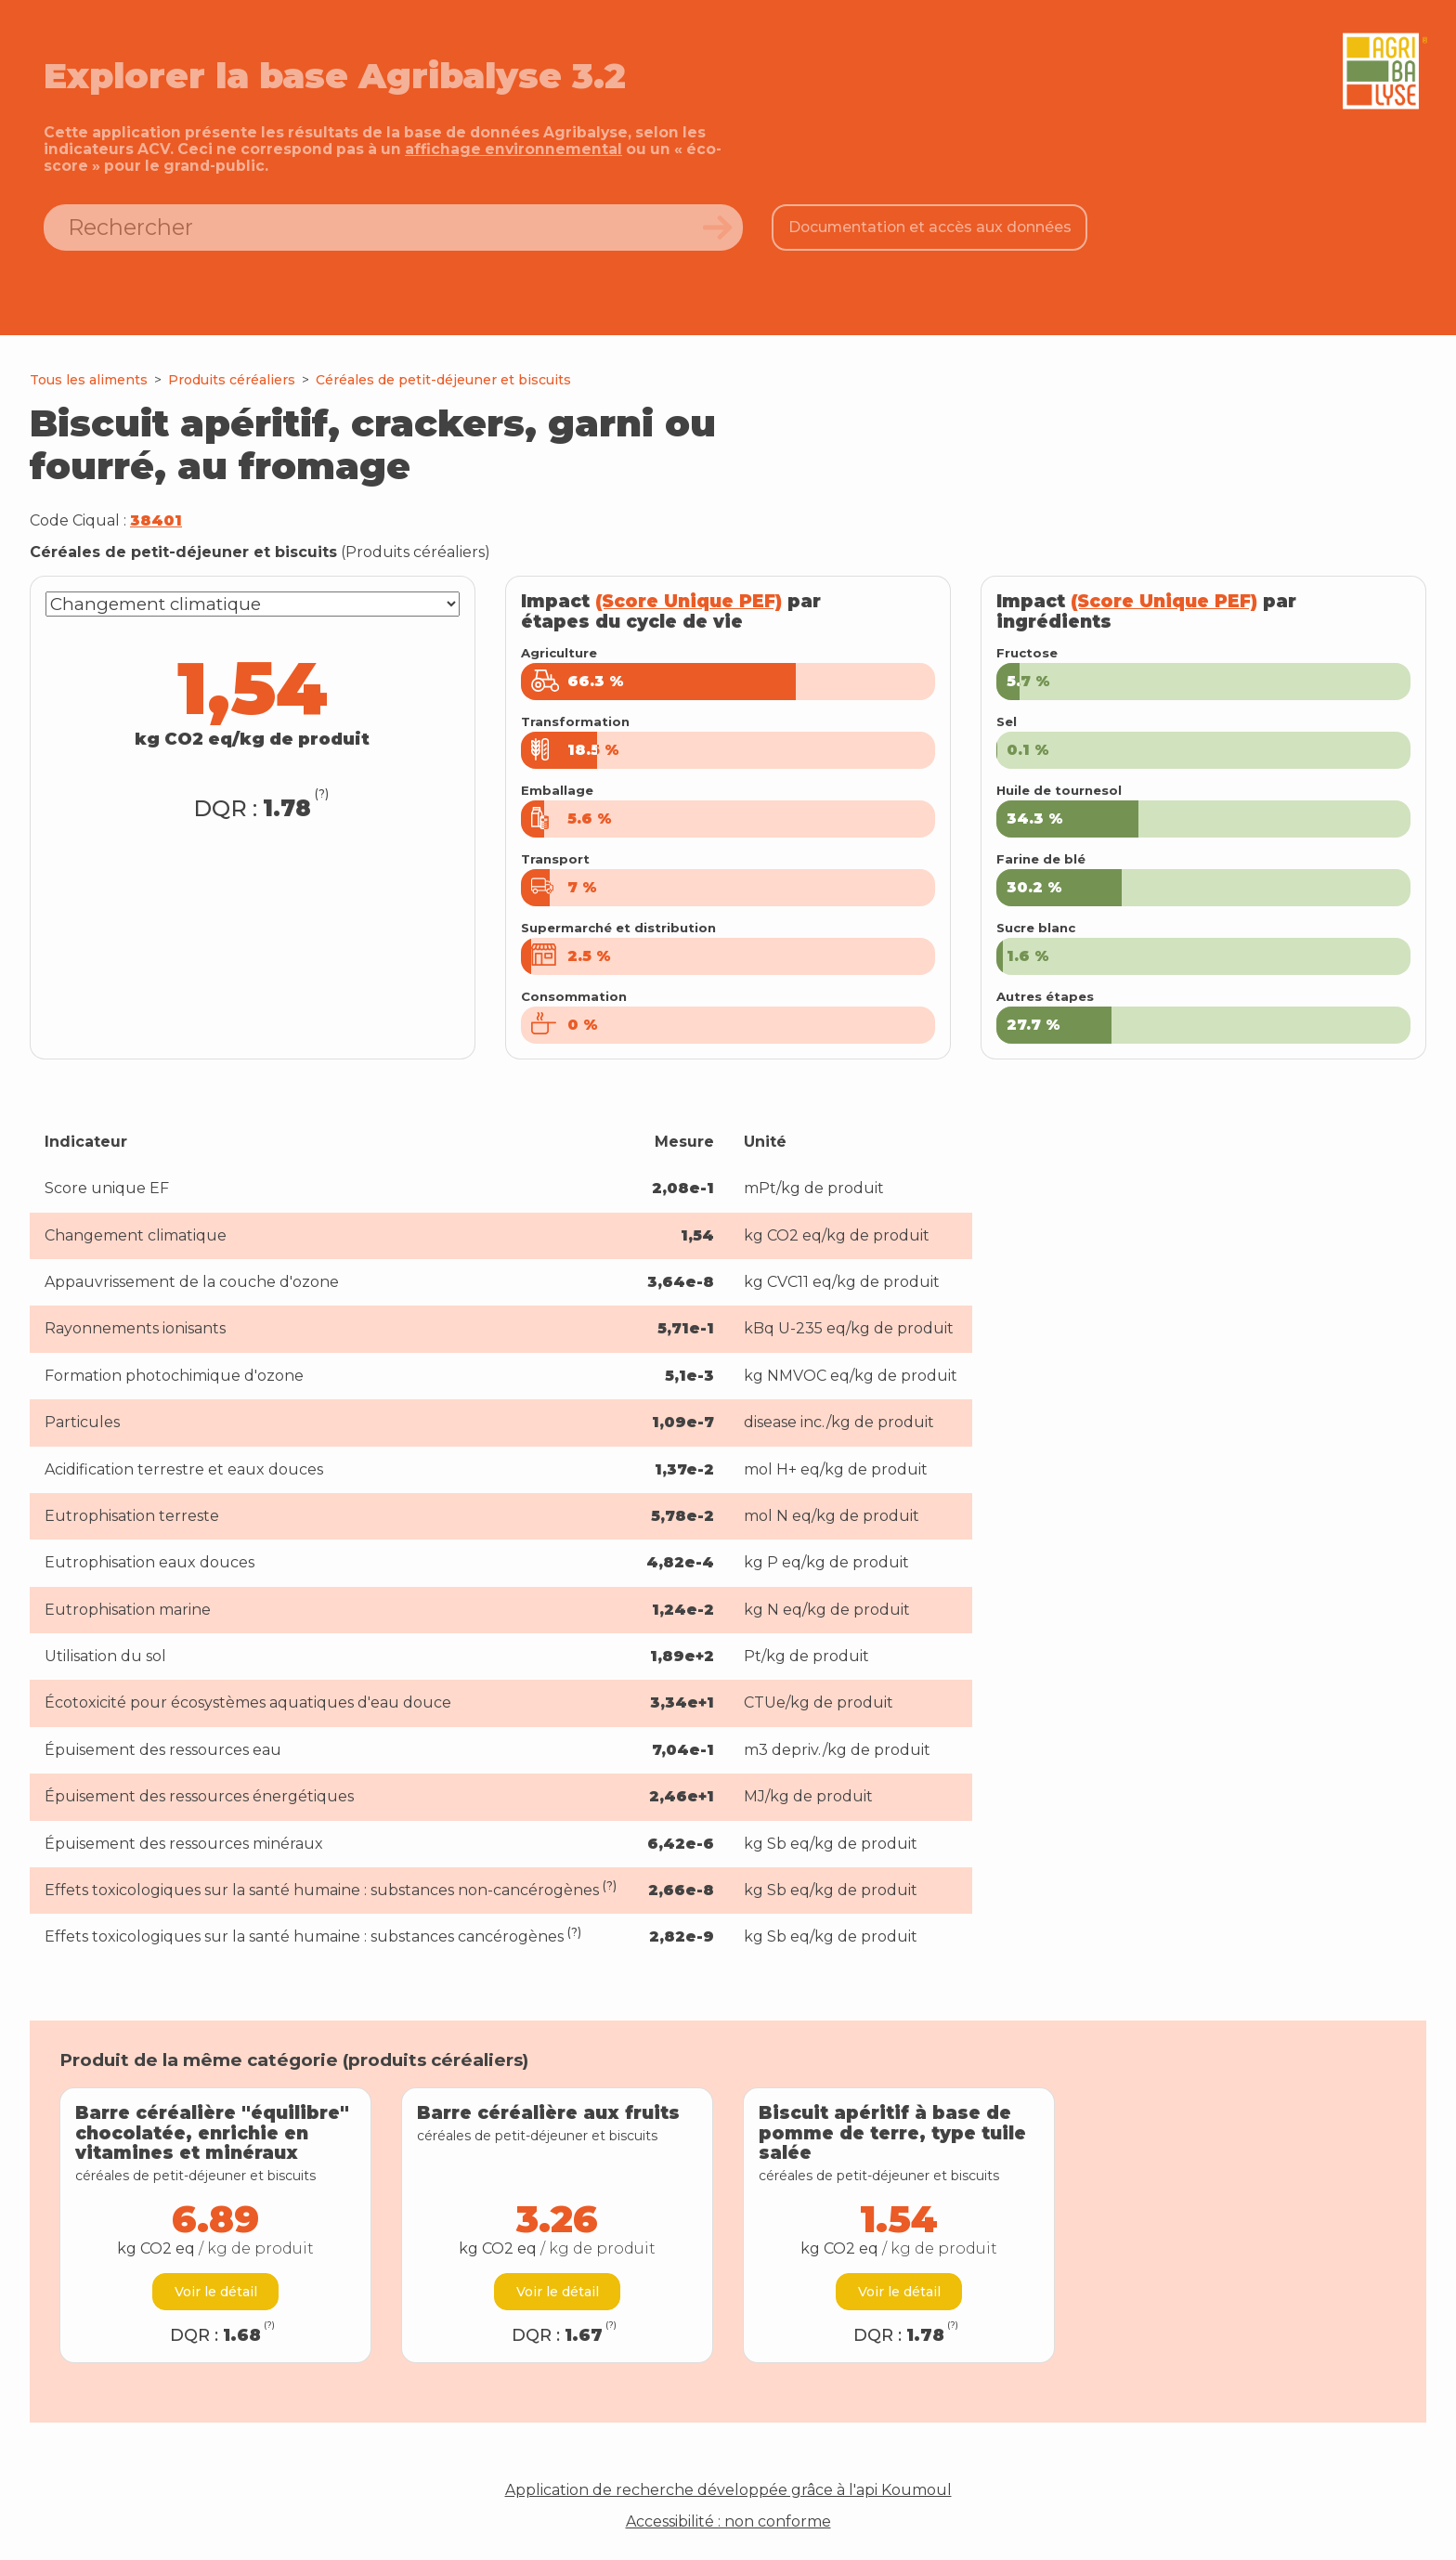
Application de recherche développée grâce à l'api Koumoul (728, 2490)
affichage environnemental (513, 149)
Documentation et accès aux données (930, 227)
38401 (156, 520)
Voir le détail (216, 2291)
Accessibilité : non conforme (728, 2522)
